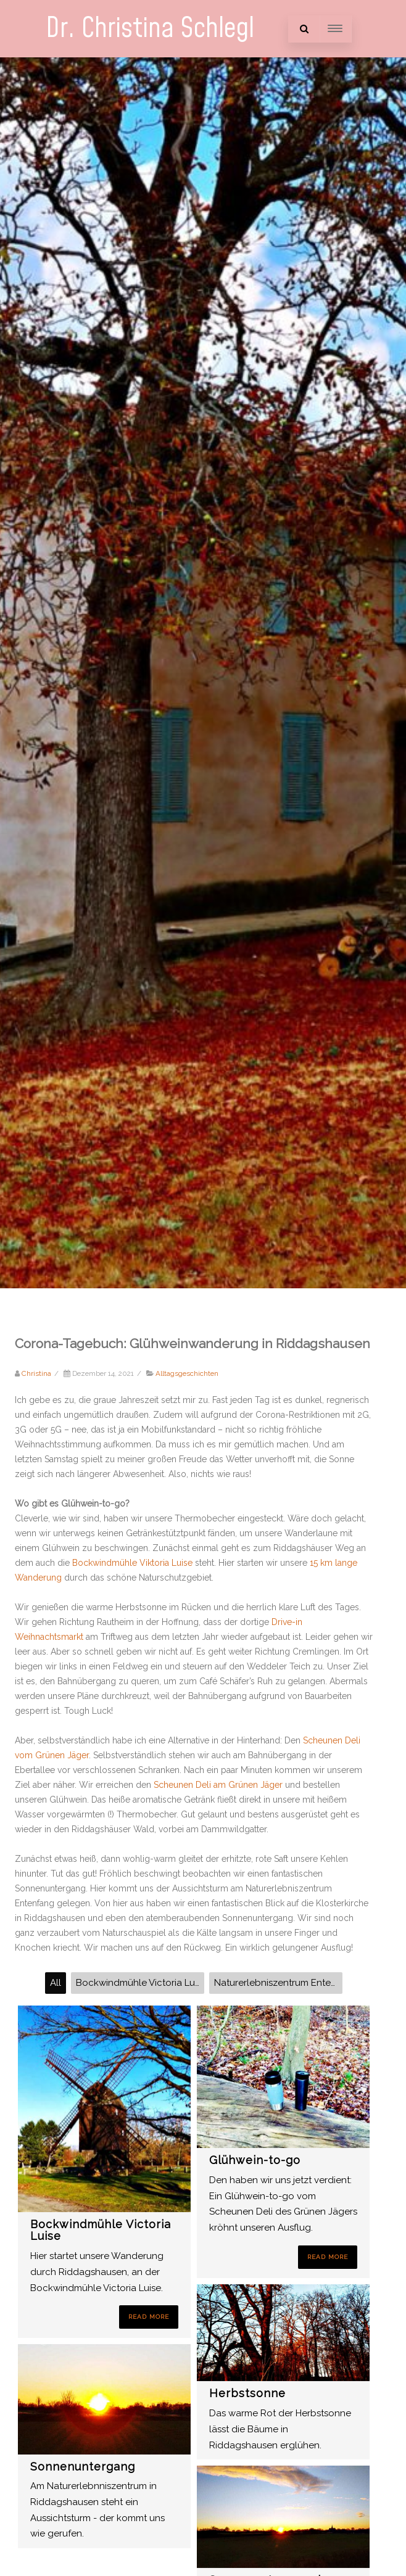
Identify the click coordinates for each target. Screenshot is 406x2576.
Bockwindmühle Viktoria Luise (133, 1563)
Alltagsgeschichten (186, 1373)
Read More (148, 2316)
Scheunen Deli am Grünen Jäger (218, 1785)
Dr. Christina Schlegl (150, 28)
